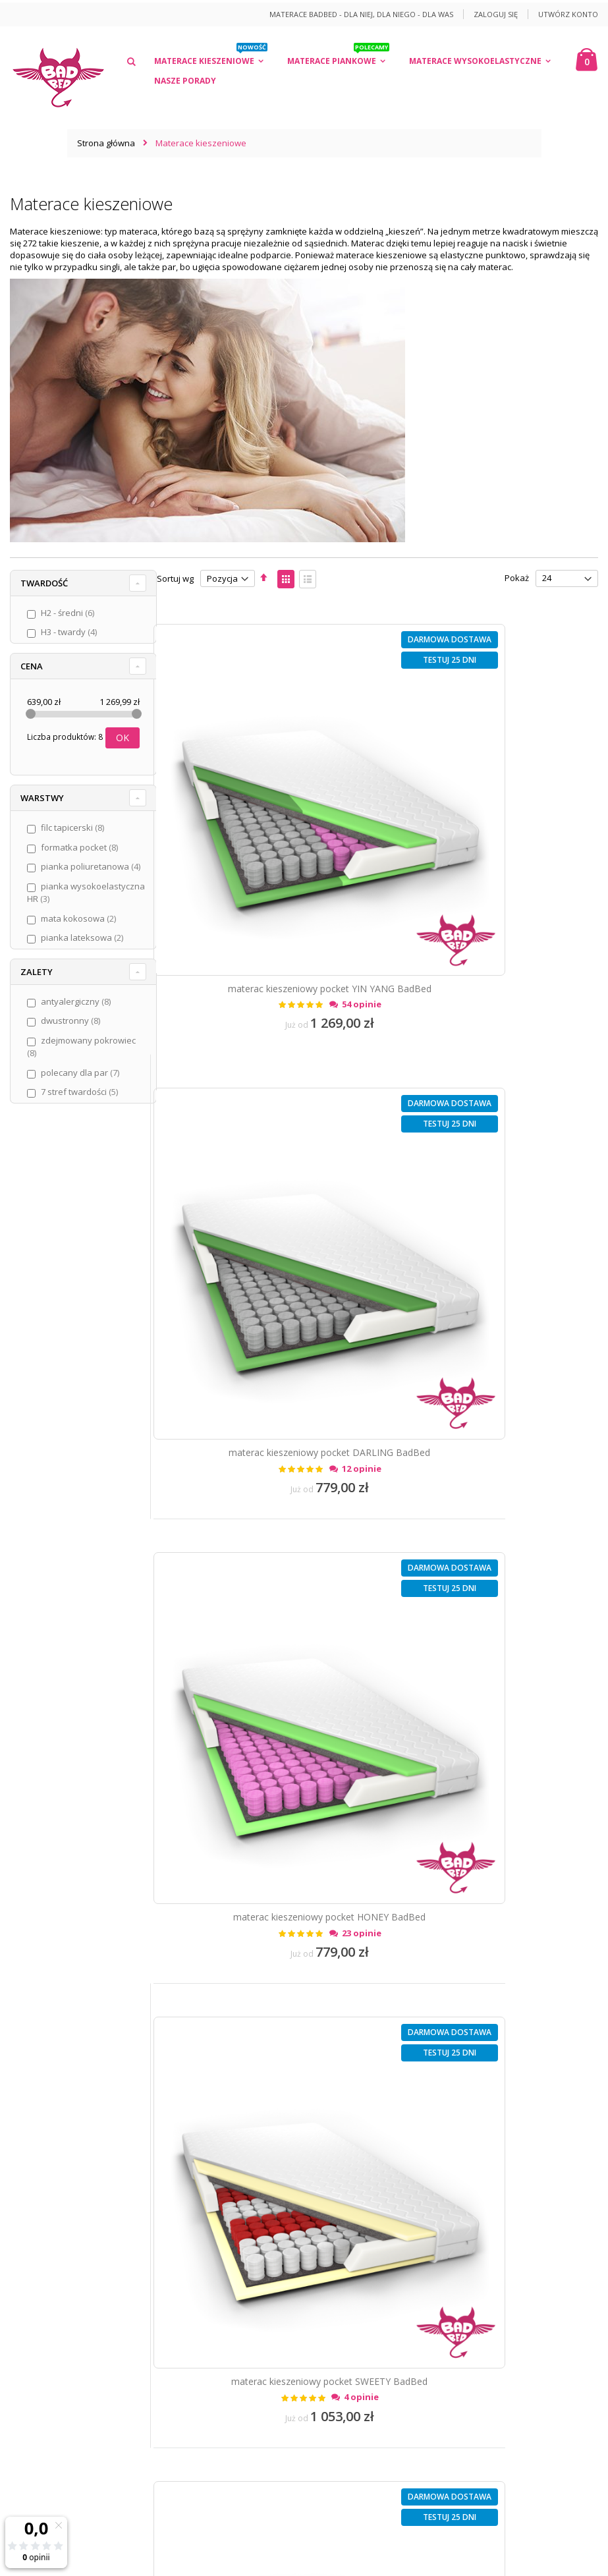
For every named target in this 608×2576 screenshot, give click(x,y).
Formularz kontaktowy (64, 2274)
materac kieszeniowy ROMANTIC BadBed (264, 1502)
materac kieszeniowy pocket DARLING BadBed (491, 849)
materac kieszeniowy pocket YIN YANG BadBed (264, 849)
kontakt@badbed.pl (86, 2380)
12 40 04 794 (83, 2359)
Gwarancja (41, 2183)
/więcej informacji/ (329, 2432)
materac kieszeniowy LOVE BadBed (264, 1828)
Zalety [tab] (36, 989)
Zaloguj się (496, 14)
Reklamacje (43, 2162)
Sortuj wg (175, 578)
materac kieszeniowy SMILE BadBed (492, 1502)
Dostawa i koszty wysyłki (69, 2096)
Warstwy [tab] (42, 802)
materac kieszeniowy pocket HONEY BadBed (264, 1175)
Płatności (37, 2118)
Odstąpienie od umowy (66, 2140)
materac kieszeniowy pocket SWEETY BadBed (491, 1175)
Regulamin (41, 2053)
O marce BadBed (53, 2031)
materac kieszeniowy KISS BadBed (492, 1828)
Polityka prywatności (60, 2075)
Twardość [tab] (44, 583)
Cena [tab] (31, 666)
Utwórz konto (568, 14)
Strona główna (106, 143)
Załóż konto (43, 2252)
